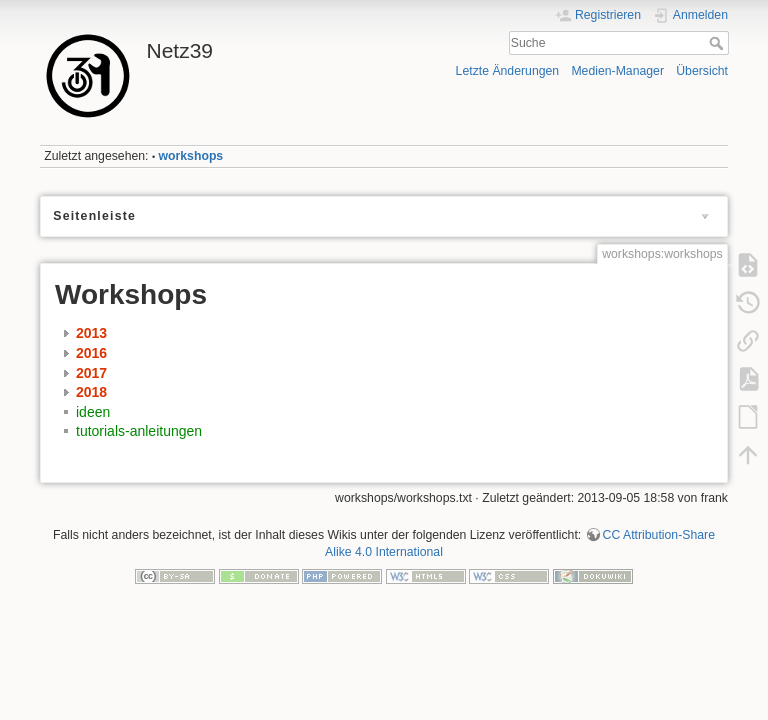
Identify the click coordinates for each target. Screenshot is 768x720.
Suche (718, 43)
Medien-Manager (617, 71)
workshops (191, 156)
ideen (93, 412)
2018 (91, 392)
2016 (91, 353)
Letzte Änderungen (508, 71)
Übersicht (702, 71)
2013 (91, 333)
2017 (91, 373)
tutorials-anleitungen (139, 431)
